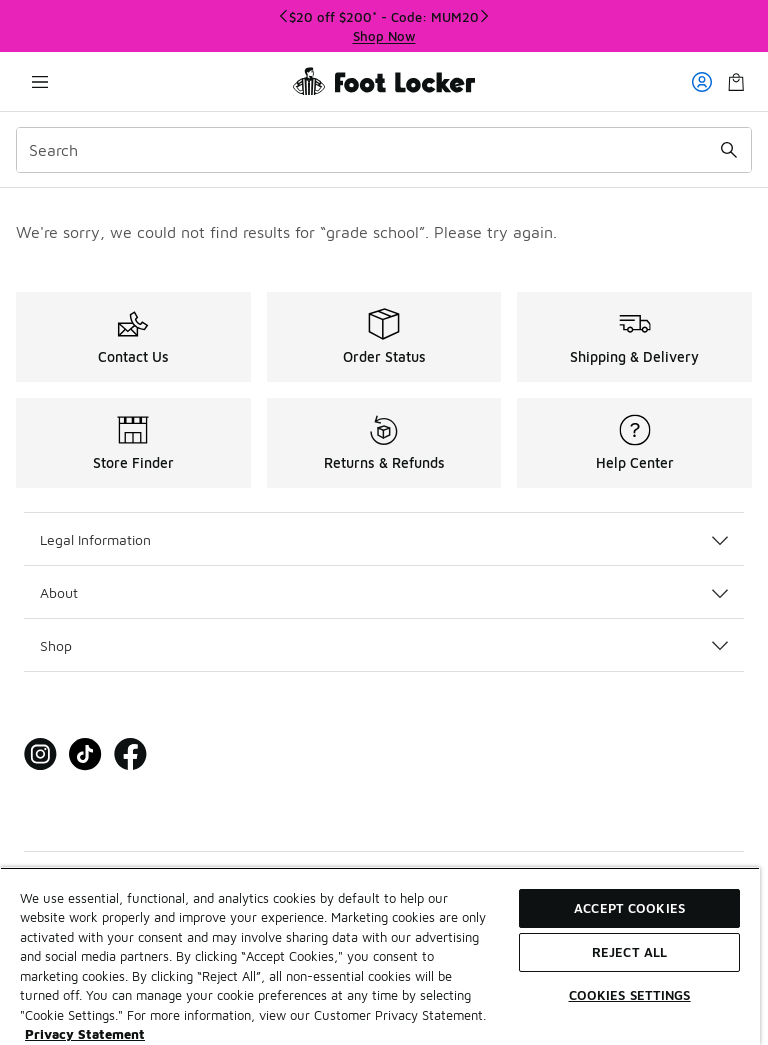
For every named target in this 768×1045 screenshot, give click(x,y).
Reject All (629, 952)
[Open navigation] (40, 81)
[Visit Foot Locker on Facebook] (130, 754)
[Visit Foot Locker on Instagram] (40, 754)
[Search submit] (729, 150)
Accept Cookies (629, 908)
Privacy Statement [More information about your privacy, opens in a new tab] (85, 1034)
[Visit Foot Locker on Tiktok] (85, 754)
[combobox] (384, 150)
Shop (384, 645)
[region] (384, 26)
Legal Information (384, 539)
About (384, 592)
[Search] (384, 150)
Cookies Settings (630, 995)
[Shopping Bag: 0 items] (736, 81)
